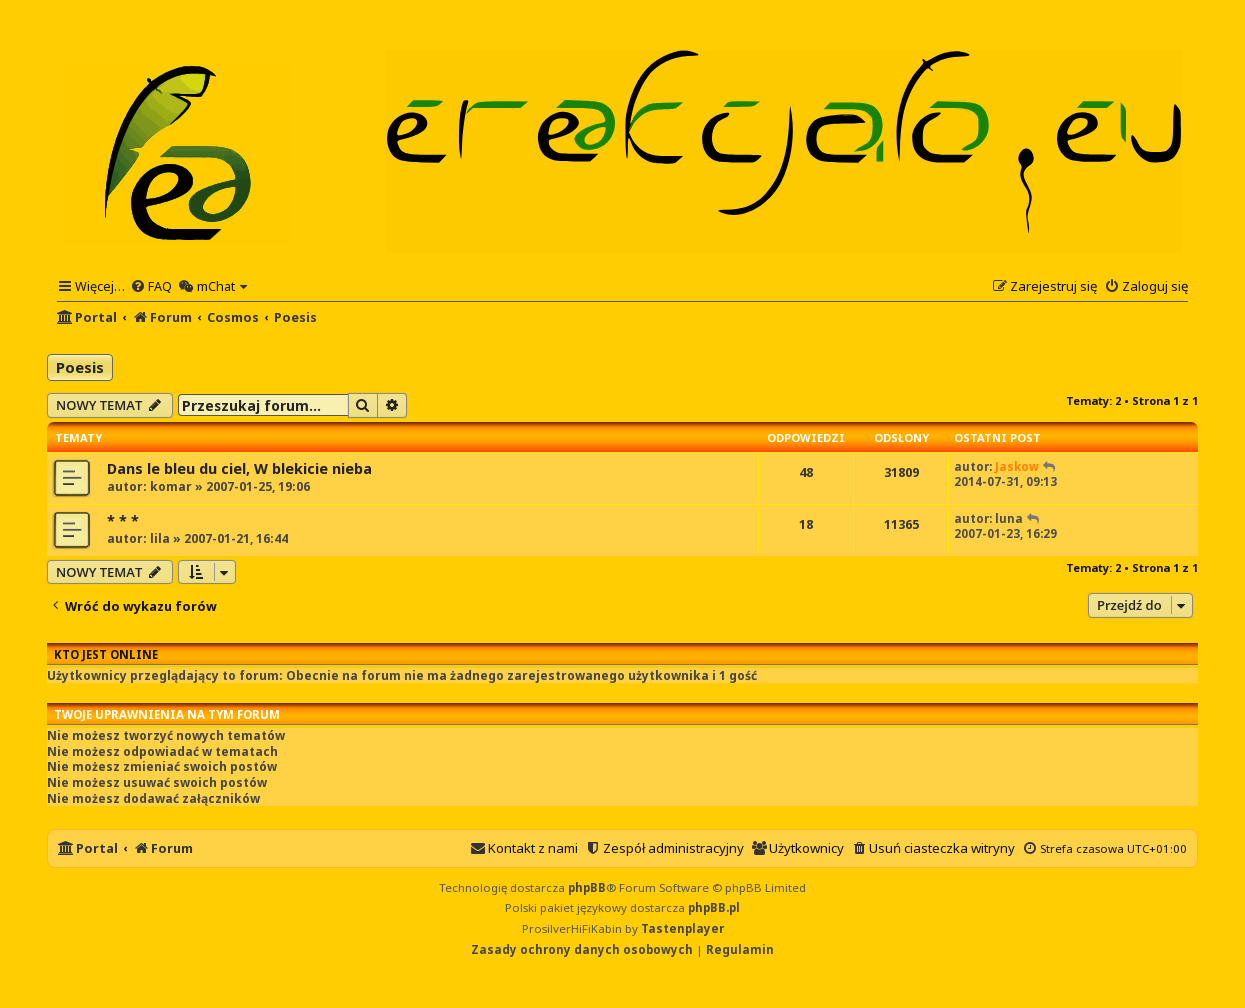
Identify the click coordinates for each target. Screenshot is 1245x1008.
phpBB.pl (714, 907)
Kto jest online (106, 654)
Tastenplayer (682, 928)
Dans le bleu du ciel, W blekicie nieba (239, 468)
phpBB (587, 887)
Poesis (80, 367)
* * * (123, 520)
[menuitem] (151, 286)
